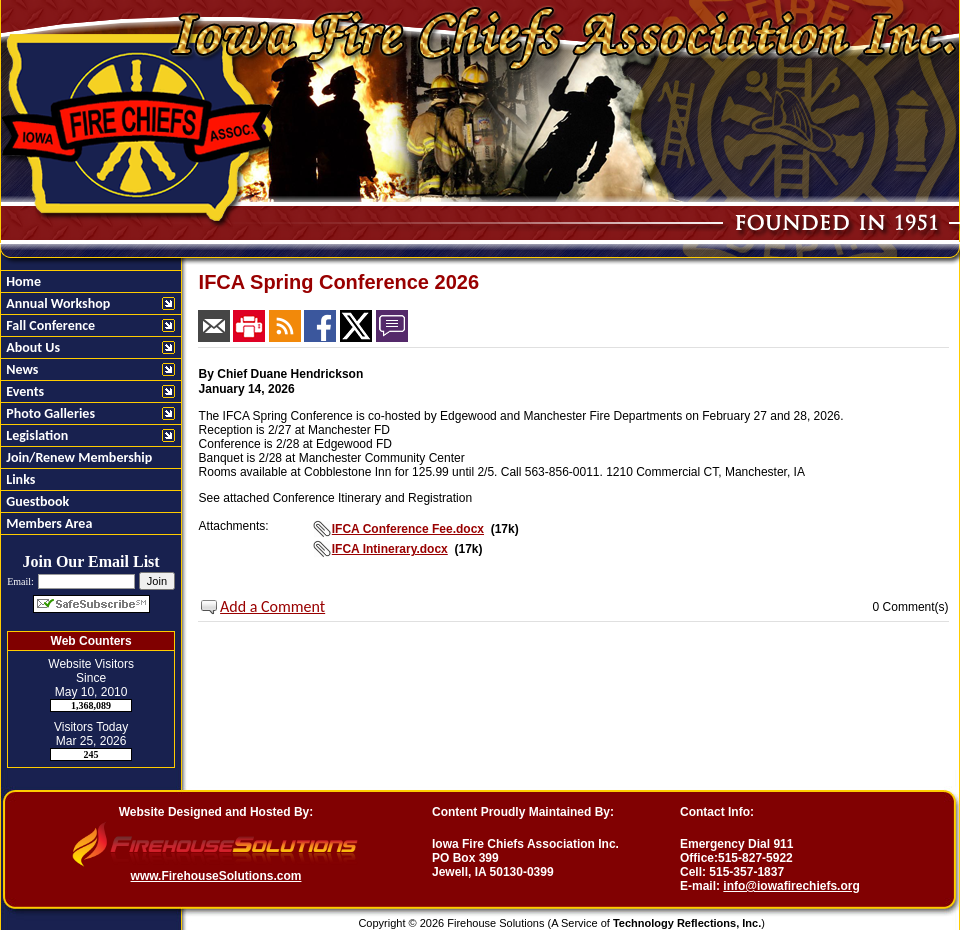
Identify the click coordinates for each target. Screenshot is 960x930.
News (20, 369)
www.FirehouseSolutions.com (216, 876)
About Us (31, 347)
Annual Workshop (56, 303)
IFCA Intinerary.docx (390, 549)
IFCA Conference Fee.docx (408, 529)
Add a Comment (272, 606)
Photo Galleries (49, 413)
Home (22, 281)
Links (19, 479)
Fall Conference (49, 325)
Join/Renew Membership (77, 457)
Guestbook (36, 501)
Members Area (47, 523)
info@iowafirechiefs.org (791, 886)
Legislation (35, 435)
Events (23, 391)
